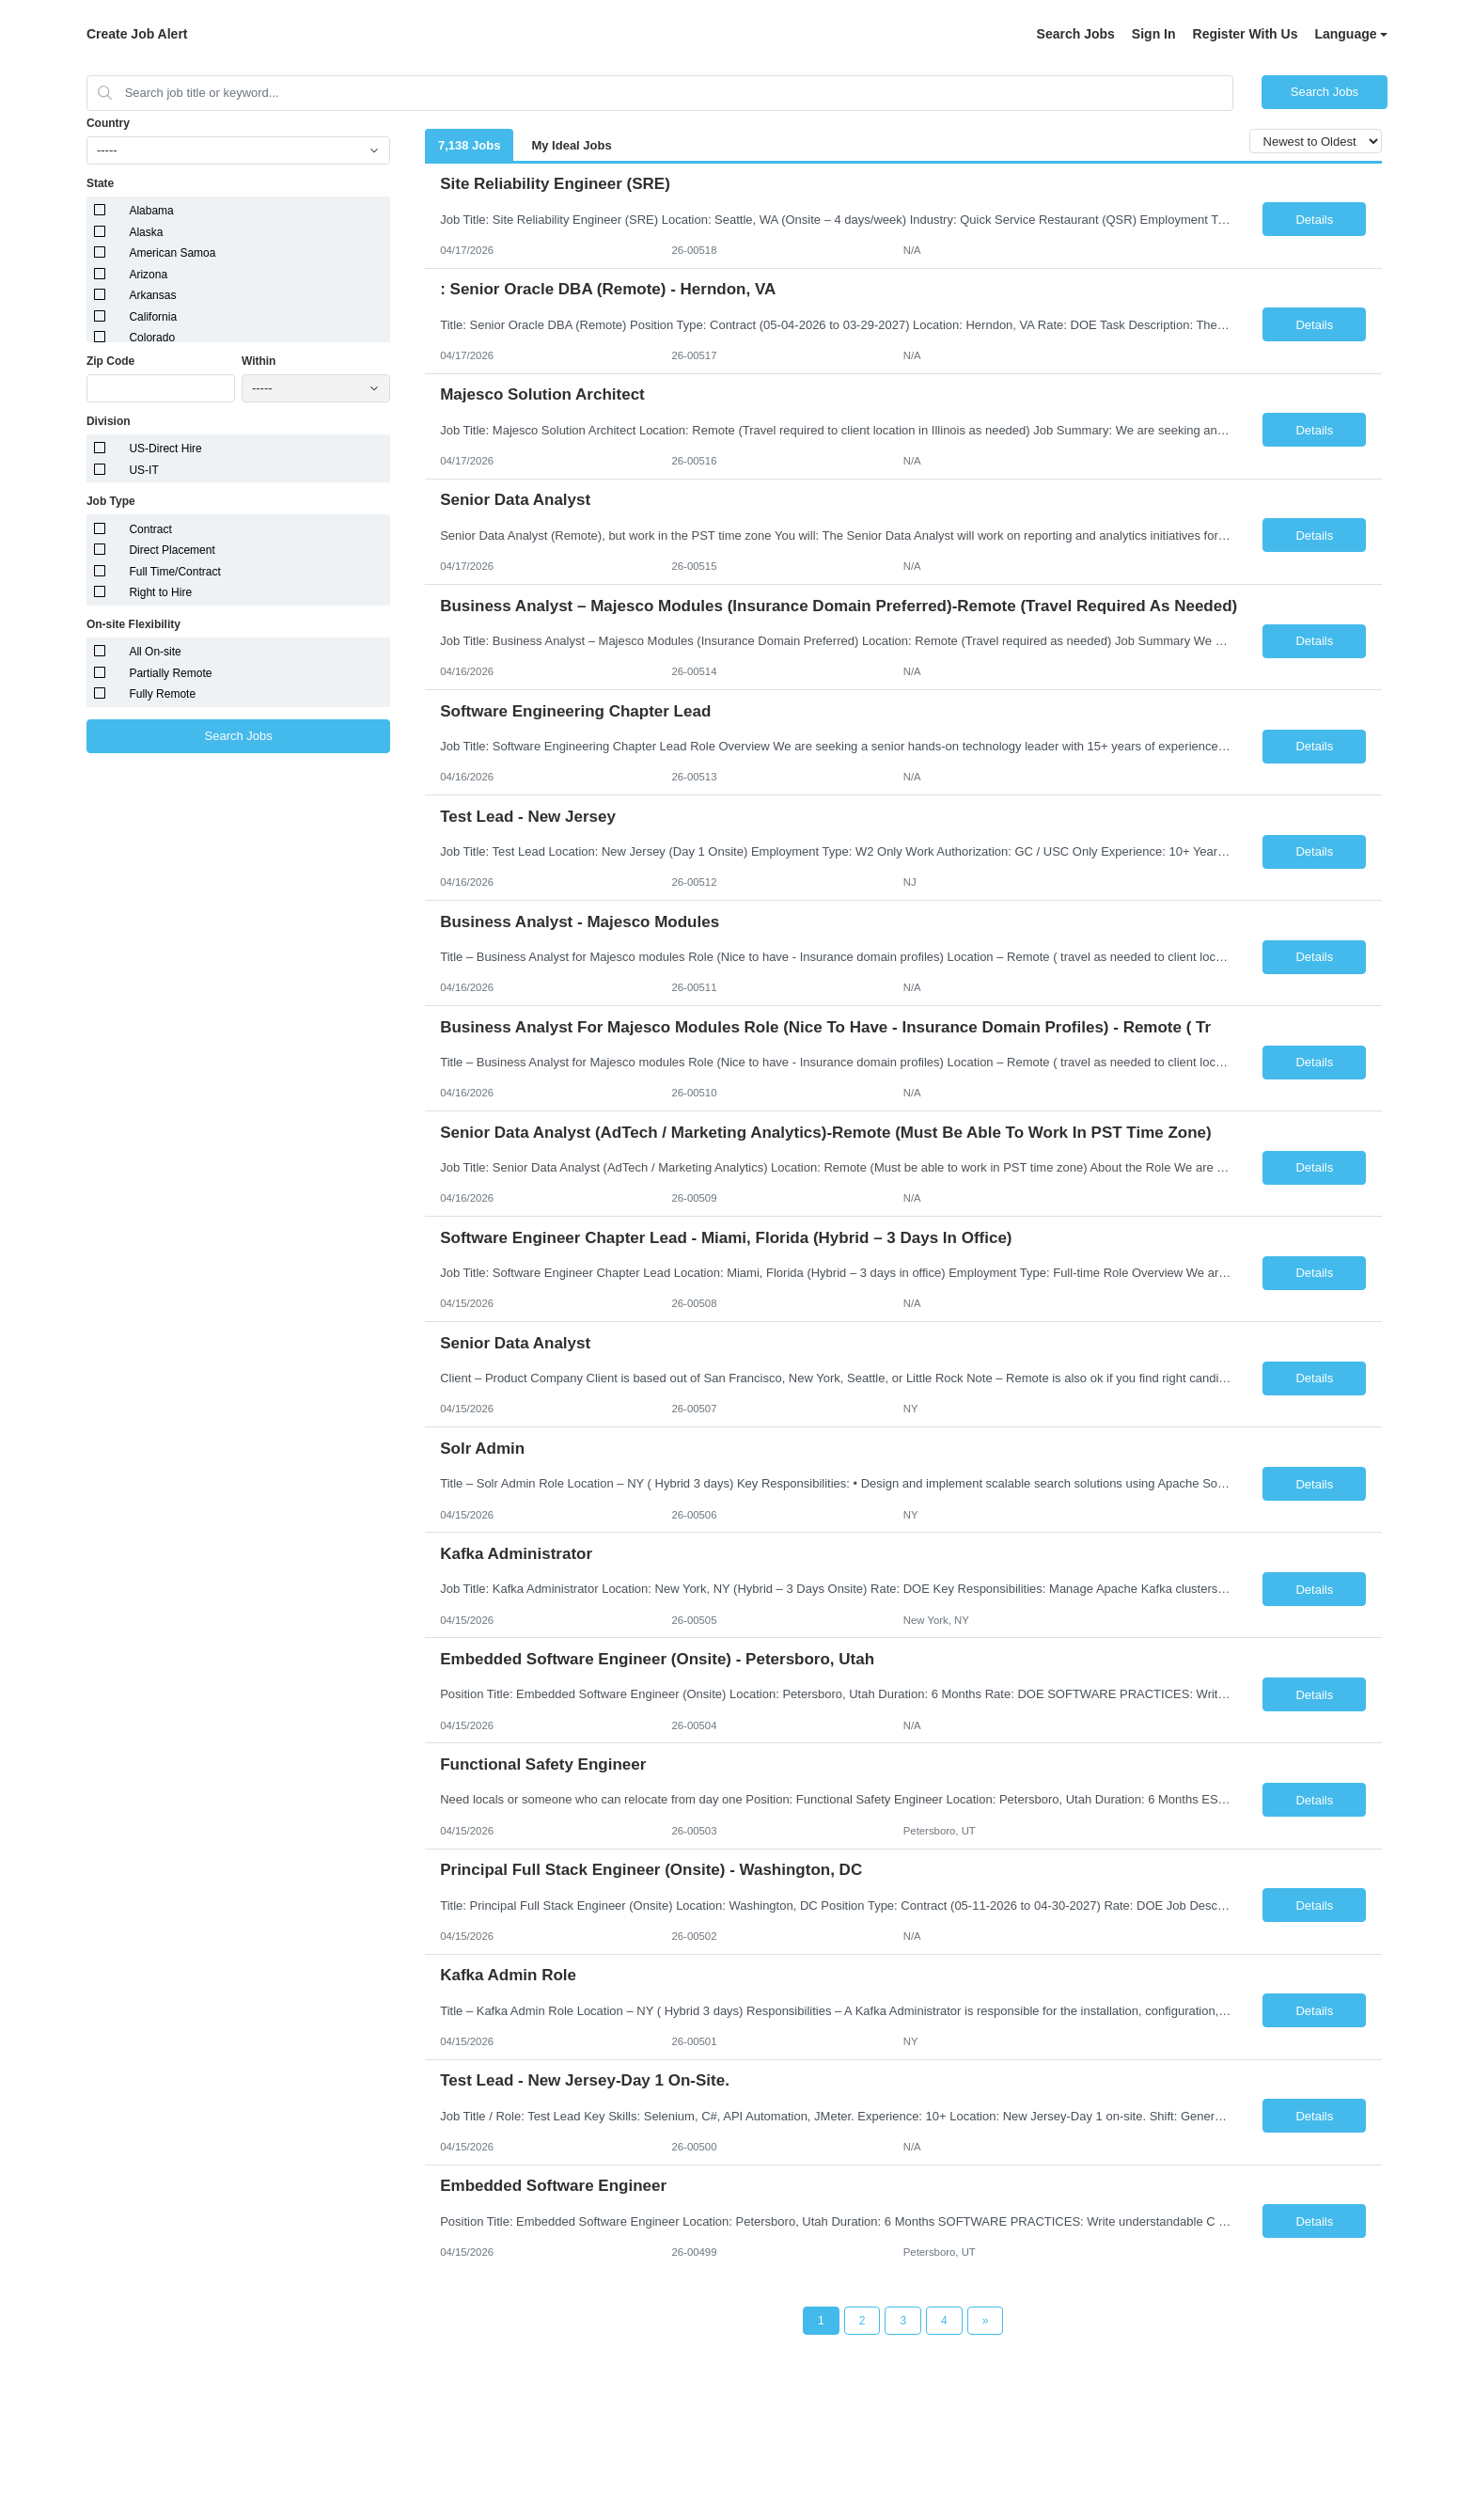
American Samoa (172, 253)
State (100, 183)
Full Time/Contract (174, 571)
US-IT (143, 470)
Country (108, 123)
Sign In (1154, 33)
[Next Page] (985, 2321)
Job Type (110, 501)
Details (1314, 220)
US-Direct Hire (165, 448)
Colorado (152, 337)
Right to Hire (160, 592)
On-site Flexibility (133, 624)
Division (108, 421)
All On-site (154, 651)
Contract (150, 529)
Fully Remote (162, 694)
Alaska (146, 232)
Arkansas (152, 295)
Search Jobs (1076, 33)
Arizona (148, 274)
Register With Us (1245, 33)
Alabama (151, 210)
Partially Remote (170, 673)
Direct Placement (171, 550)
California (153, 316)
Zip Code (110, 361)
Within (259, 361)
